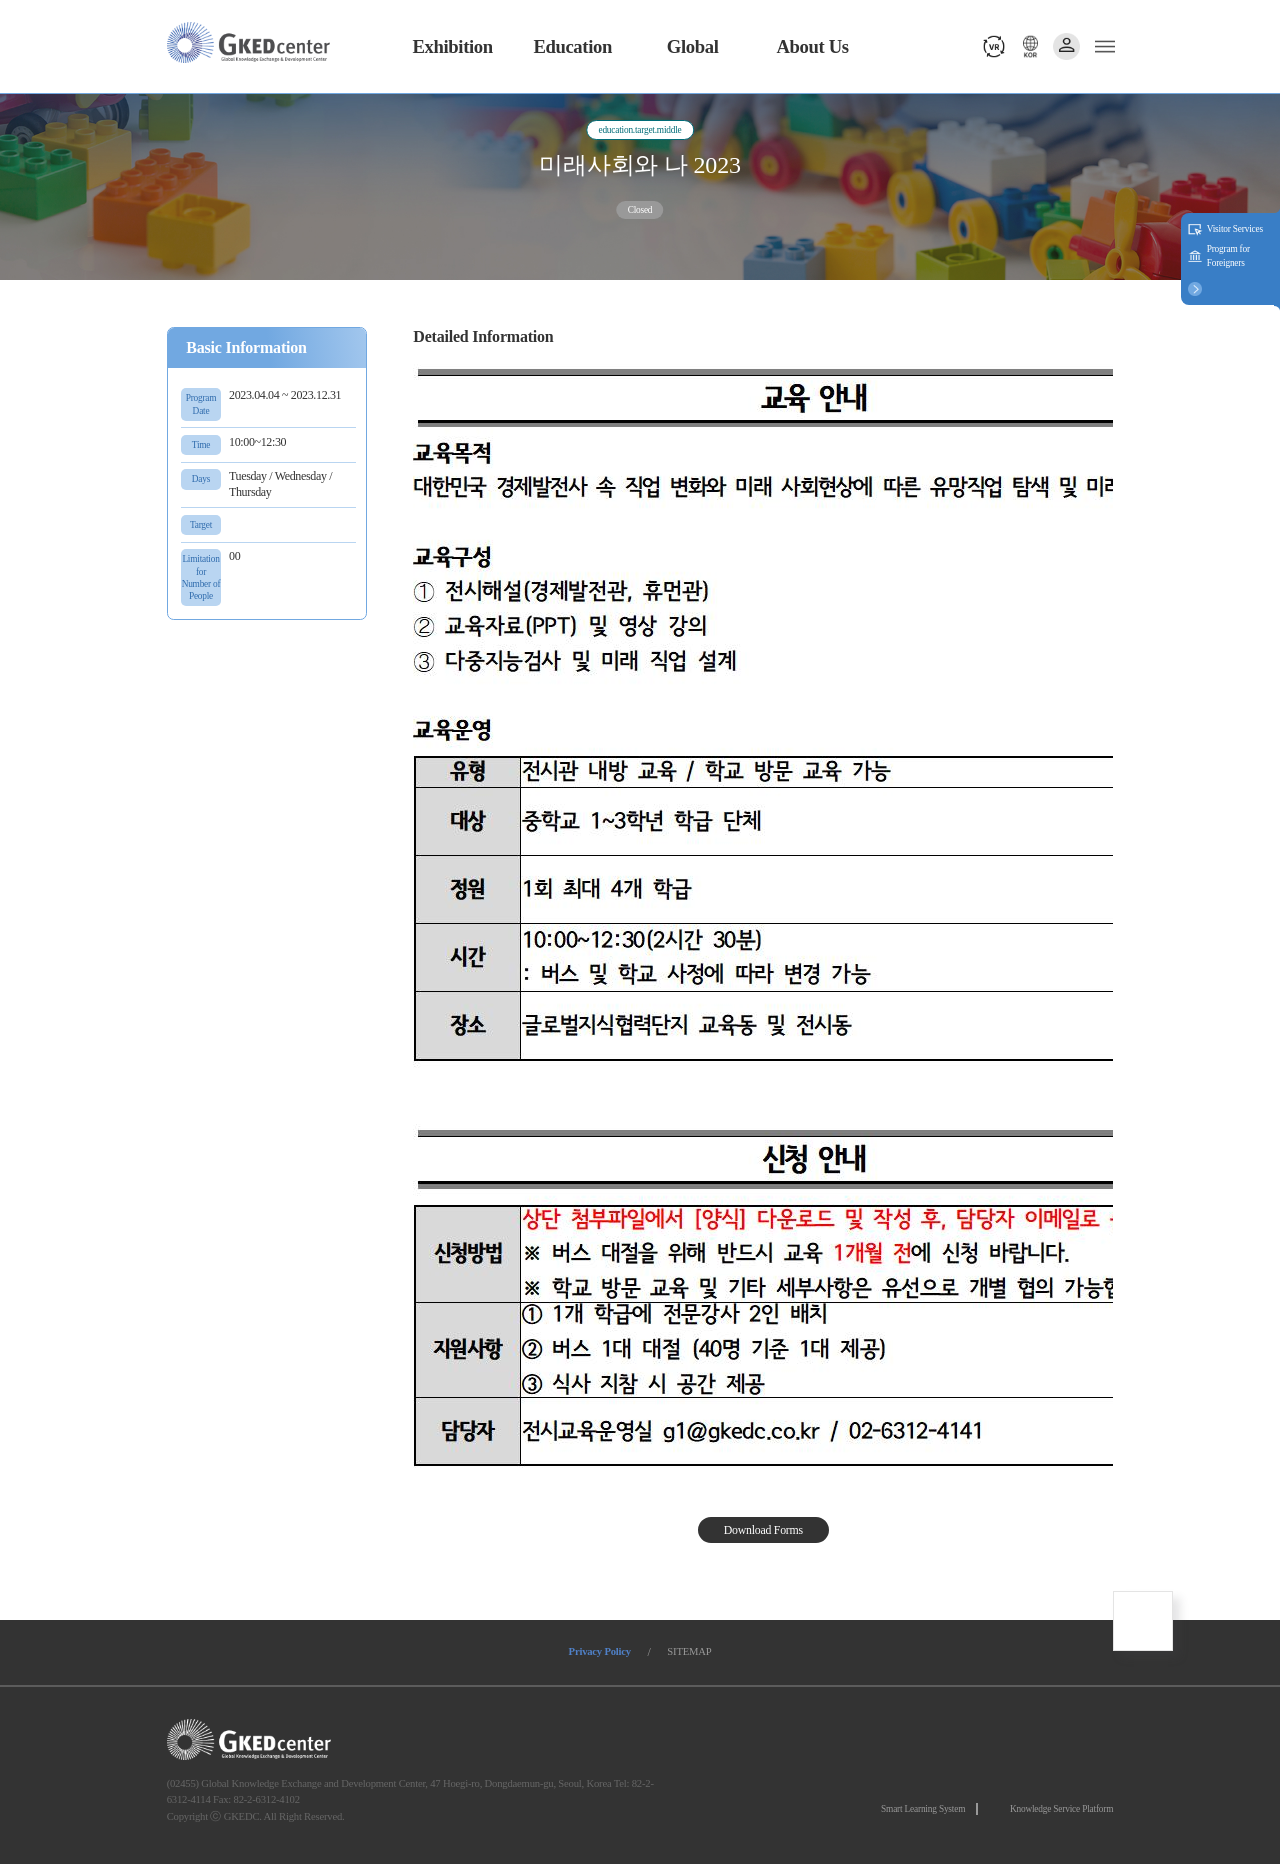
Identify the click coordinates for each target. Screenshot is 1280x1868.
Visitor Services (1235, 229)
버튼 (1194, 288)
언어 (1027, 46)
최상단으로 (1143, 1624)
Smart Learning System (922, 1812)
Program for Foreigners (1228, 256)
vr (990, 46)
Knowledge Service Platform (1061, 1812)
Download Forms (763, 1531)
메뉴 (1102, 46)
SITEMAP (694, 1655)
